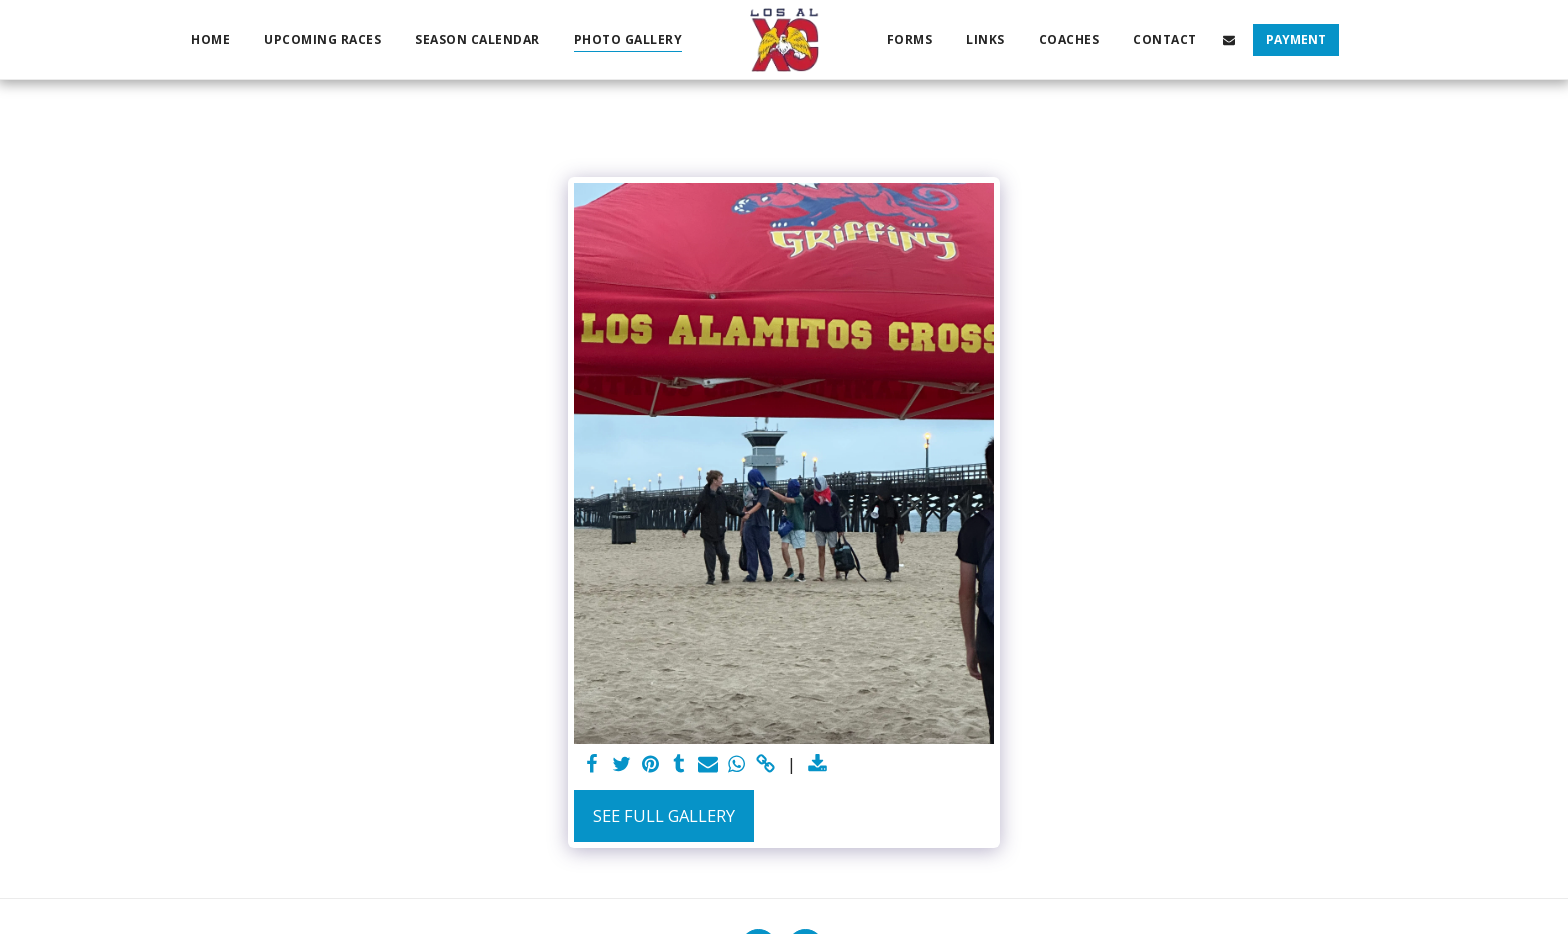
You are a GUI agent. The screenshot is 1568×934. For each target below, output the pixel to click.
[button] (1229, 39)
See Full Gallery (664, 815)
